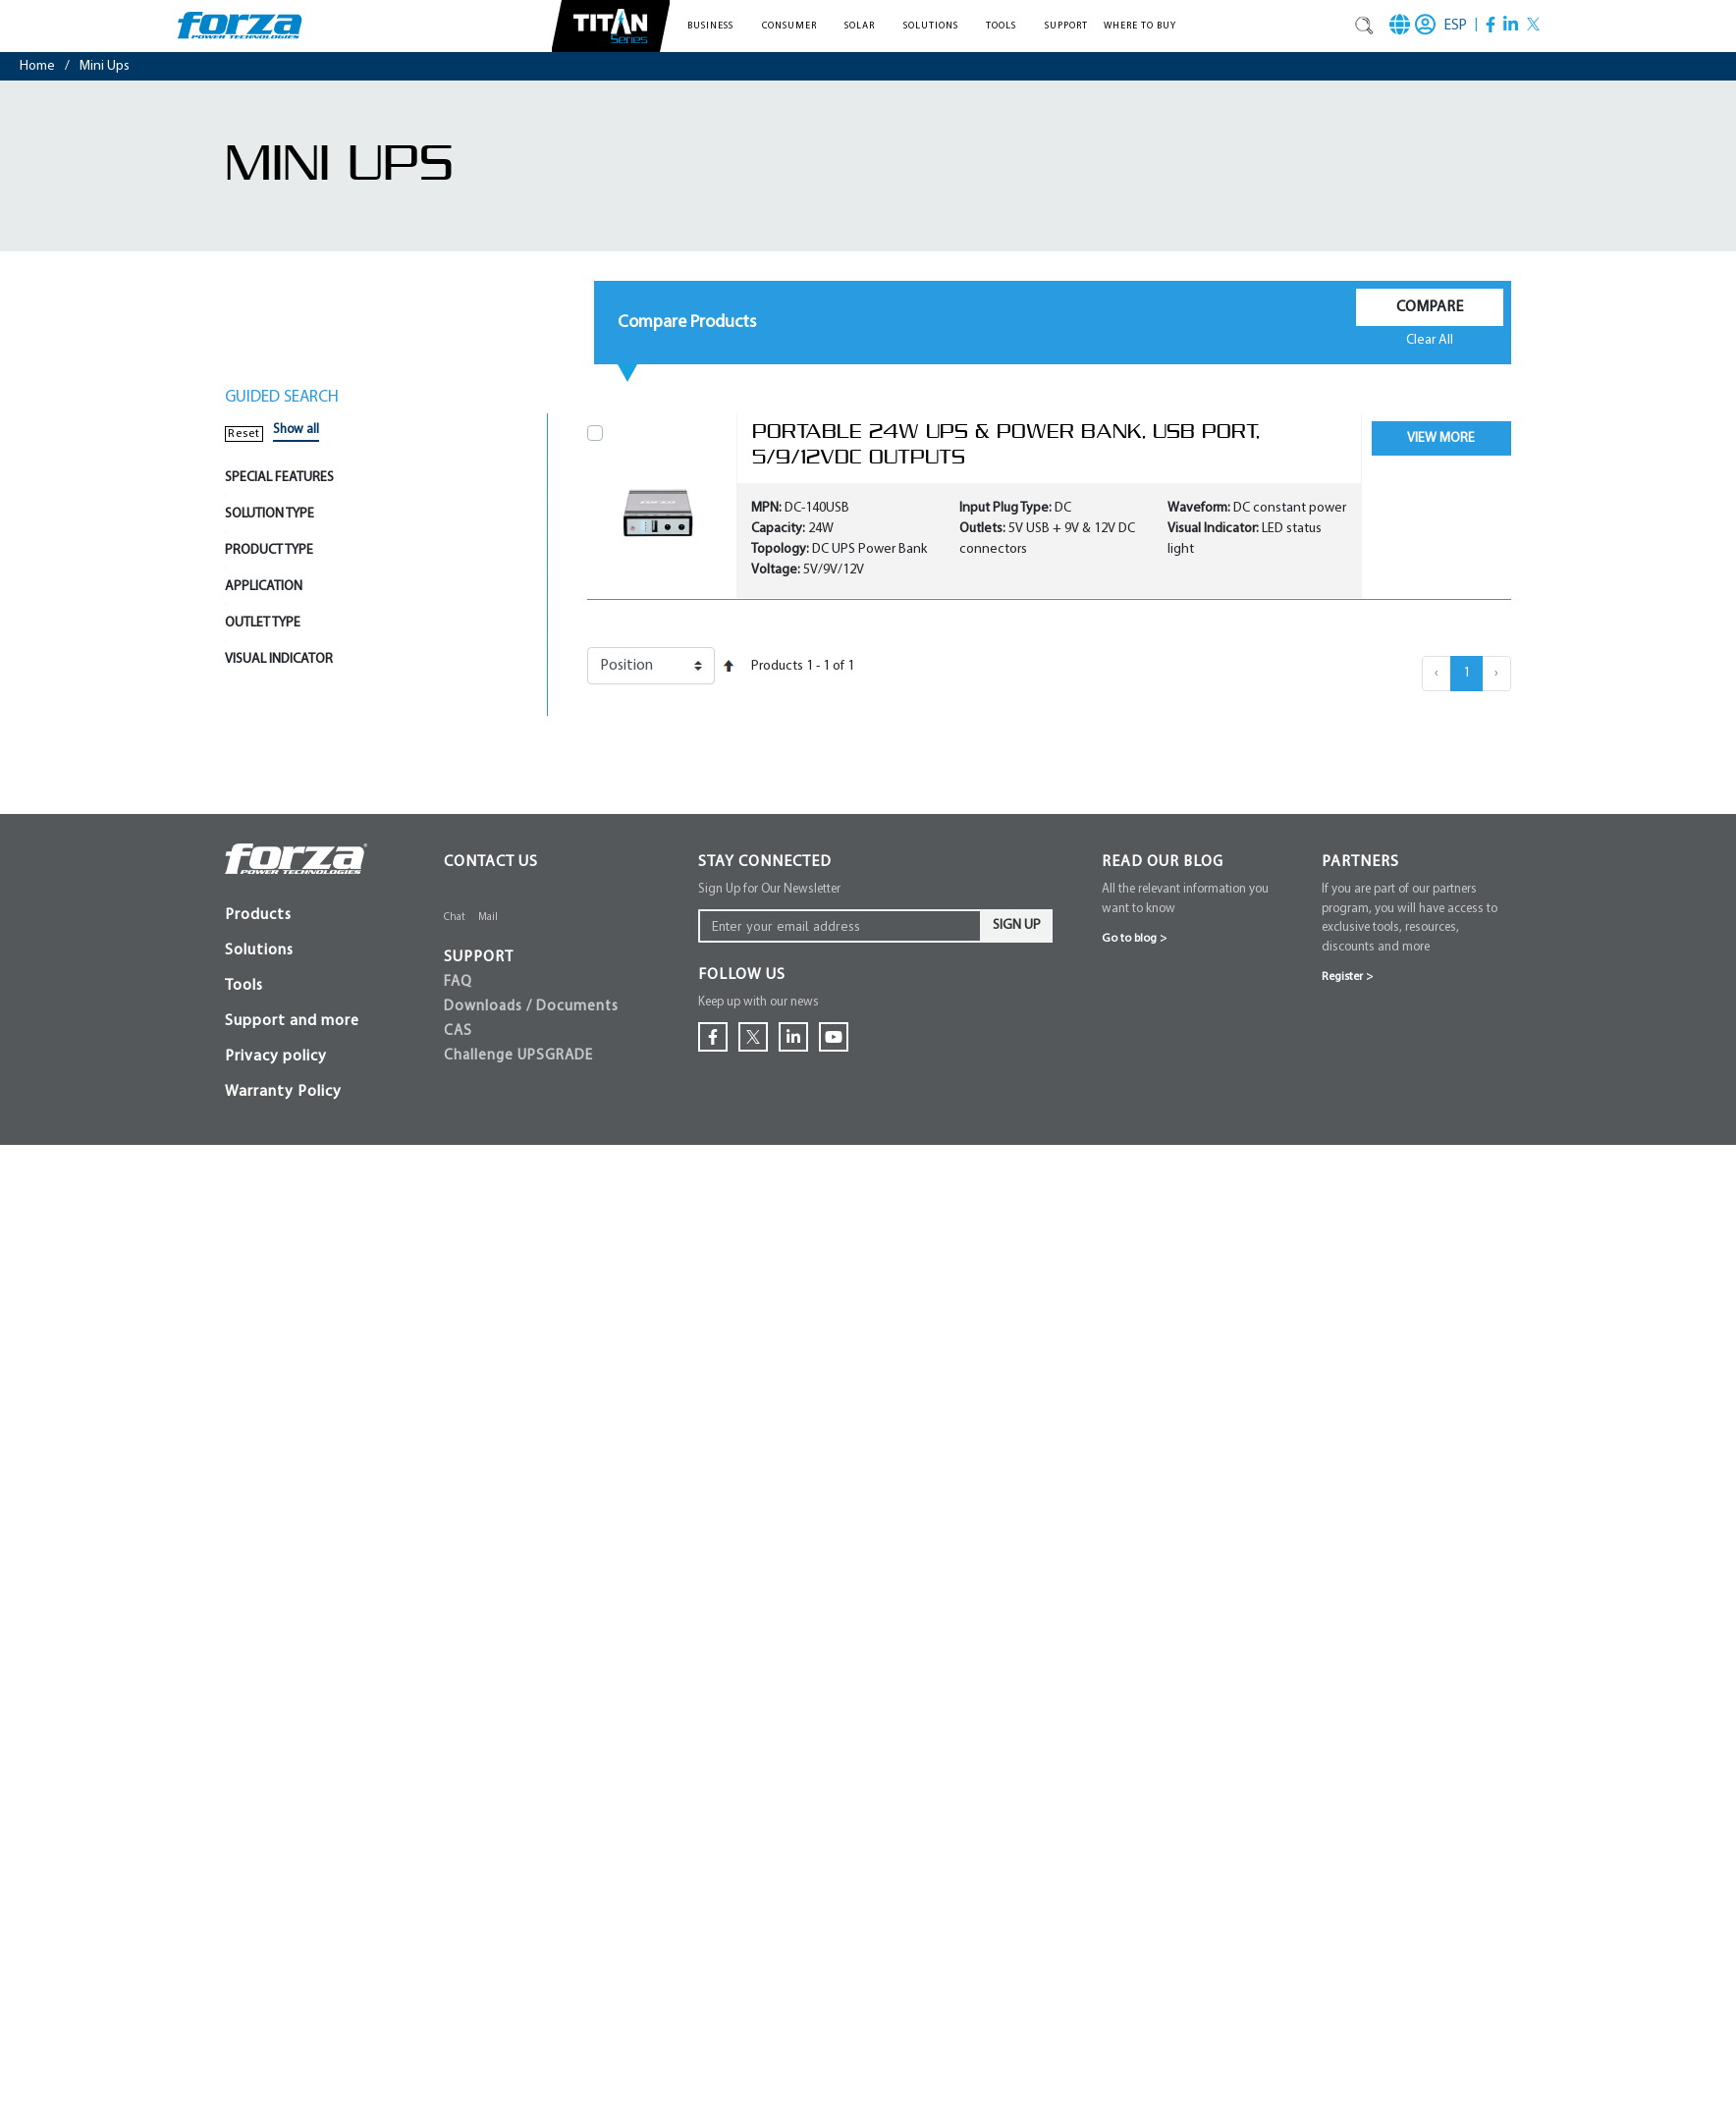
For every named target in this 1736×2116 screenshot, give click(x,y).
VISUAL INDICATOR (279, 659)
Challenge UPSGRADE (518, 1056)
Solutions (259, 950)
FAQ (458, 982)
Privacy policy (276, 1056)
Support (1066, 26)
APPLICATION (263, 586)
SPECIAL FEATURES (279, 477)
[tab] (386, 478)
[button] (716, 26)
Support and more (292, 1021)
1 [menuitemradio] (1466, 673)
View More (1441, 438)
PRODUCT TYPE (269, 550)
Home (37, 66)
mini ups (105, 66)
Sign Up (1017, 925)
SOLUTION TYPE (269, 514)
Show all (296, 429)
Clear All (1429, 340)
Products (258, 915)
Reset (244, 434)
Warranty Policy (283, 1092)
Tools (244, 986)
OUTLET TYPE (262, 623)
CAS (458, 1031)
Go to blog (1134, 939)
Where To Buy (1140, 26)
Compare (1429, 307)
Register (1347, 977)
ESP (1455, 26)
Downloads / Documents (531, 1007)
